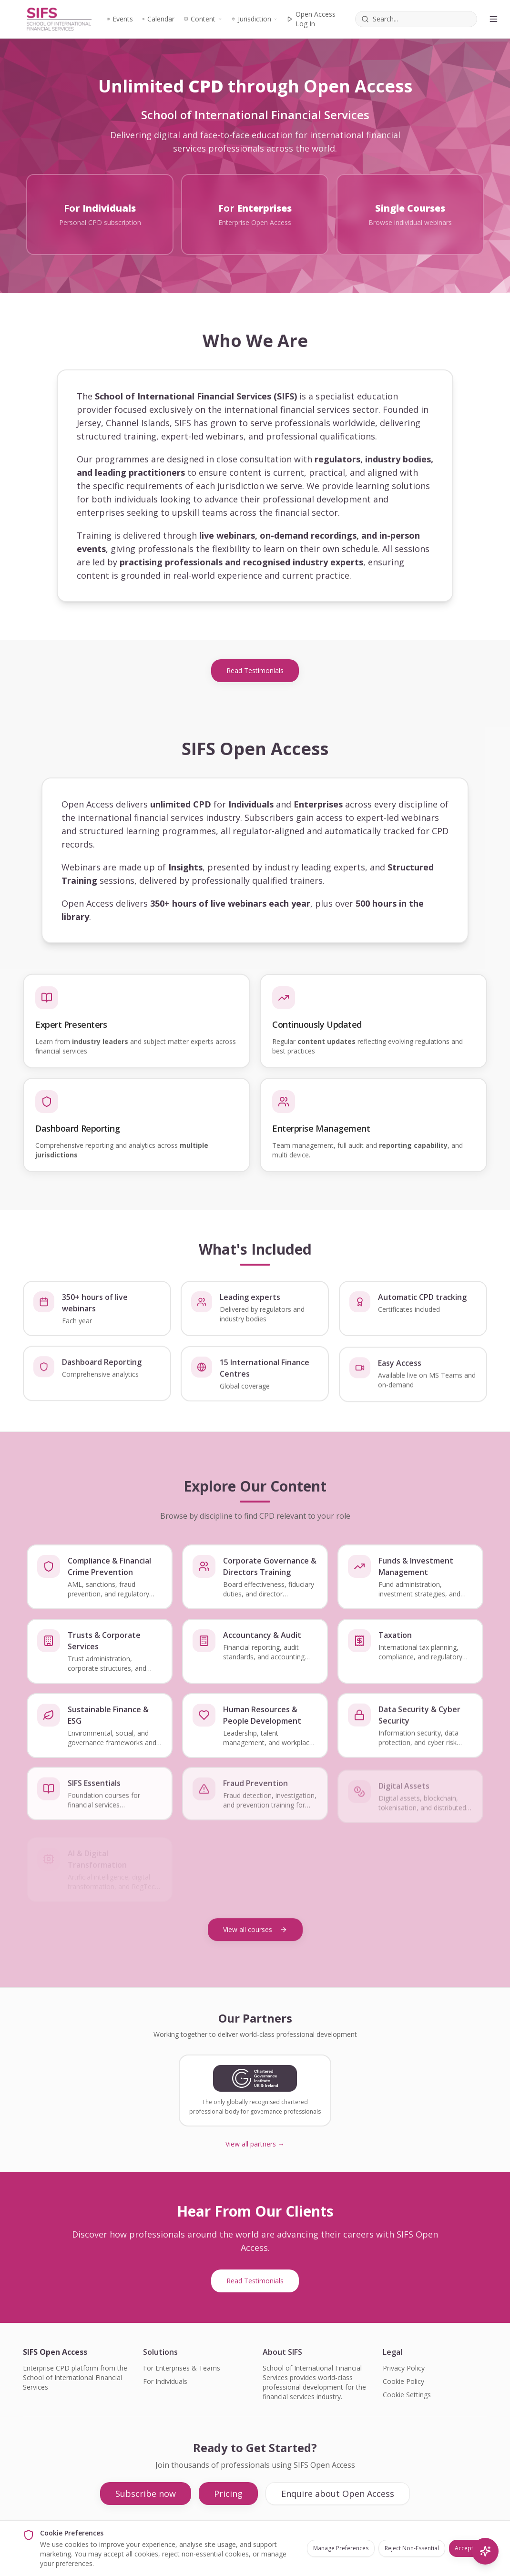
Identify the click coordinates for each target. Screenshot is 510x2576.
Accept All (468, 2548)
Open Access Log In (311, 19)
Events (120, 18)
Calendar (158, 18)
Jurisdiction (254, 18)
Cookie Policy (403, 2381)
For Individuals (165, 2381)
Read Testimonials (255, 670)
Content (203, 18)
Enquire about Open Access (337, 2493)
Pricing (228, 2493)
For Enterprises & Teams (181, 2367)
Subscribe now (145, 2493)
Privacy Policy (404, 2367)
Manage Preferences (340, 2548)
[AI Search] (485, 2551)
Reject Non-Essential (412, 2548)
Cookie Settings (407, 2394)
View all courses (255, 1929)
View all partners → (255, 2143)
